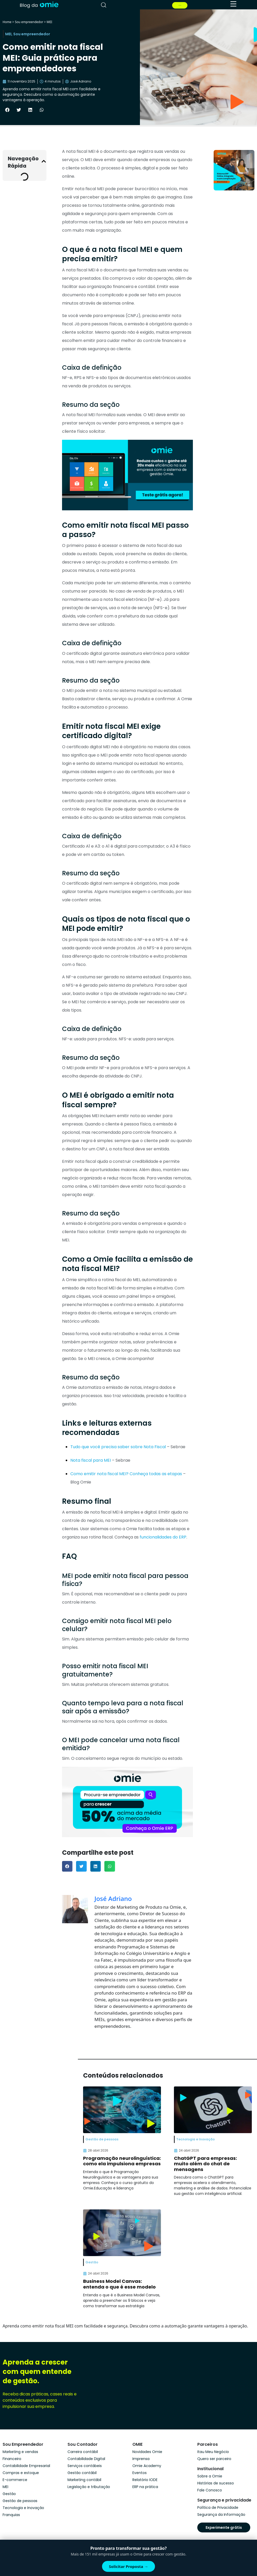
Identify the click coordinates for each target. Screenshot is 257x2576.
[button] (7, 110)
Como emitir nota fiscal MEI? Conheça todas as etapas (126, 1474)
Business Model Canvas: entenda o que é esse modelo (119, 2284)
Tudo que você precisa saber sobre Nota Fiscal (118, 1447)
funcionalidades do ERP (163, 1537)
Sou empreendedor (29, 22)
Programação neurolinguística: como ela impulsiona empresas (122, 2161)
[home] (39, 4)
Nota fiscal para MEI (90, 1460)
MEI (49, 22)
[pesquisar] (103, 5)
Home (7, 22)
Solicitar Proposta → (128, 2566)
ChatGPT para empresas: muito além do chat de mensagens (205, 2164)
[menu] (233, 4)
